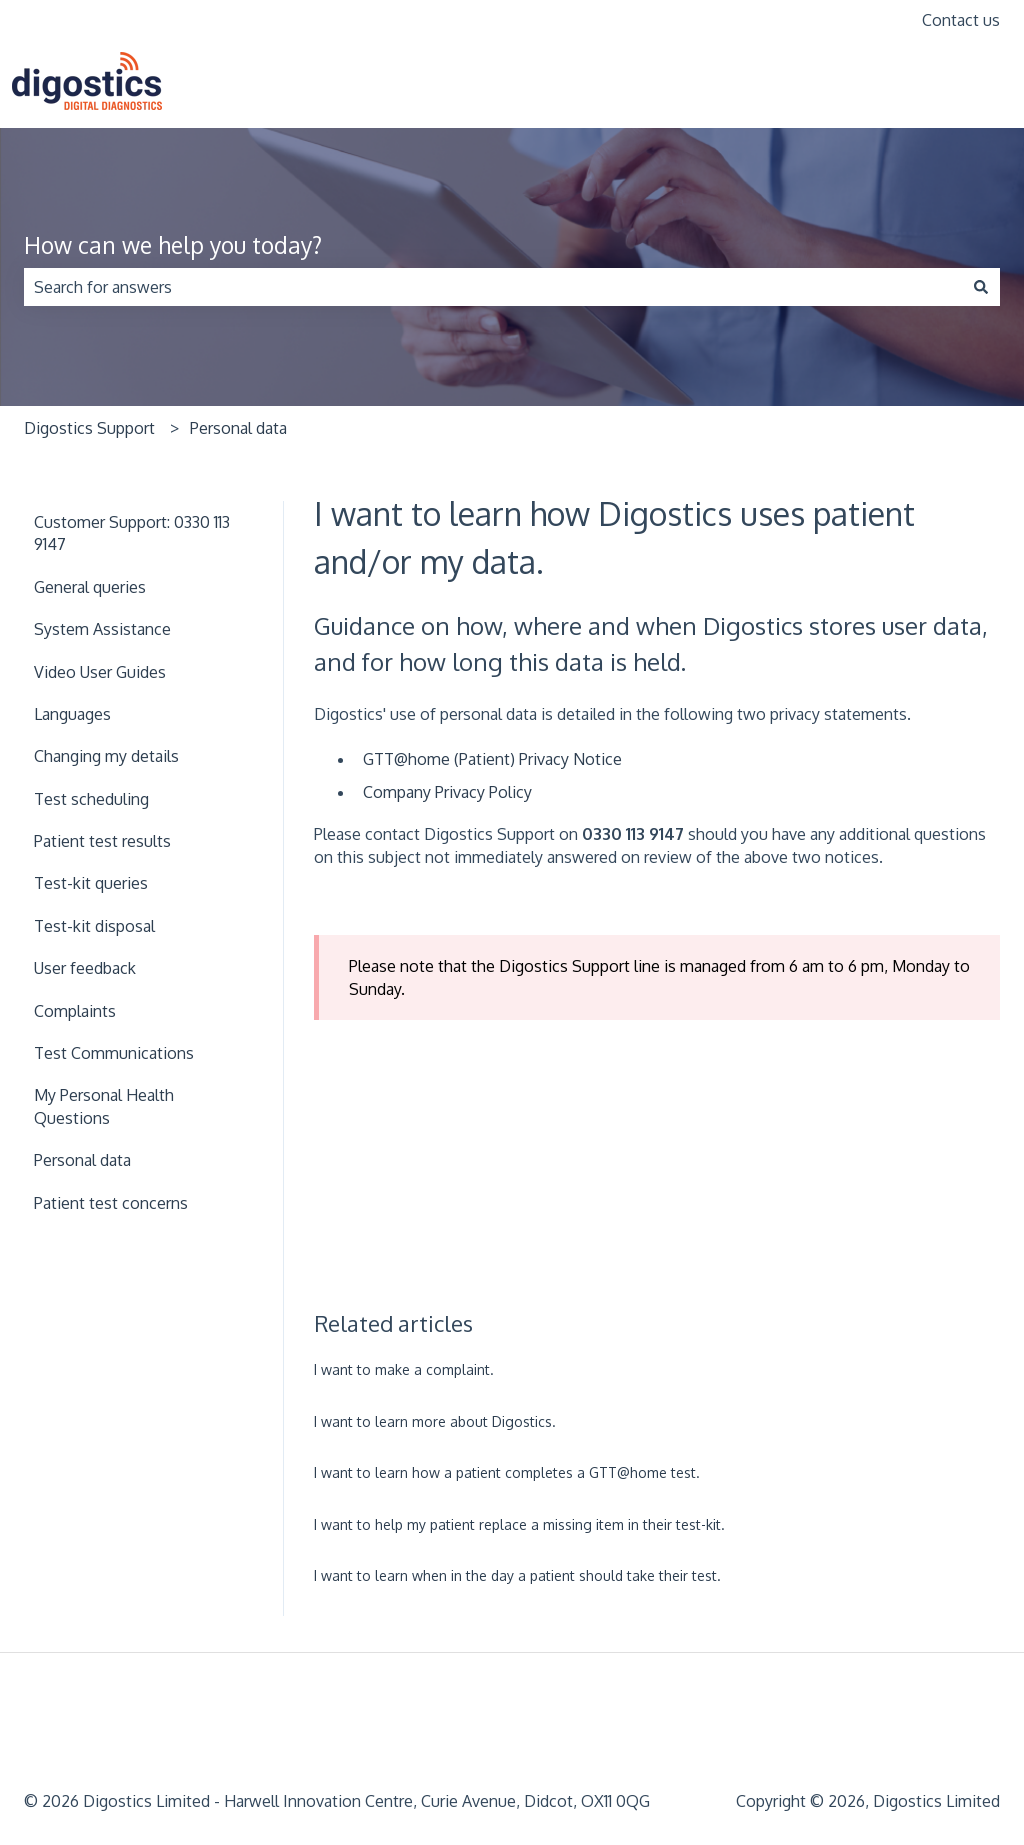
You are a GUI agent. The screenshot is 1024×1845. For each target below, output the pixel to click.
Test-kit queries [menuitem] (91, 883)
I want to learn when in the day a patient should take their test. (517, 1575)
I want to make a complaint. (404, 1369)
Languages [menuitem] (72, 714)
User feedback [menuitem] (85, 968)
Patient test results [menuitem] (102, 841)
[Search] (981, 287)
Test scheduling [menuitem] (91, 799)
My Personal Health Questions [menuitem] (104, 1106)
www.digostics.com (920, 84)
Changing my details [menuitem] (106, 756)
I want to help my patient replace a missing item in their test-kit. (519, 1524)
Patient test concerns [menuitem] (111, 1203)
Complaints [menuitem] (75, 1011)
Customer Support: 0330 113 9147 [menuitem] (132, 533)
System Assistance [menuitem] (102, 629)
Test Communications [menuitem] (114, 1053)
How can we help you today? (173, 244)
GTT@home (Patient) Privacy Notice (492, 759)
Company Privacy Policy (447, 792)
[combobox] (493, 287)
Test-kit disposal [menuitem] (94, 926)
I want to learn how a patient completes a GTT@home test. (507, 1472)
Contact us (961, 20)
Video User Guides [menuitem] (100, 672)
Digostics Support (89, 428)
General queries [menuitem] (90, 587)
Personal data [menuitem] (82, 1160)
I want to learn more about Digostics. (435, 1421)
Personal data (238, 428)
